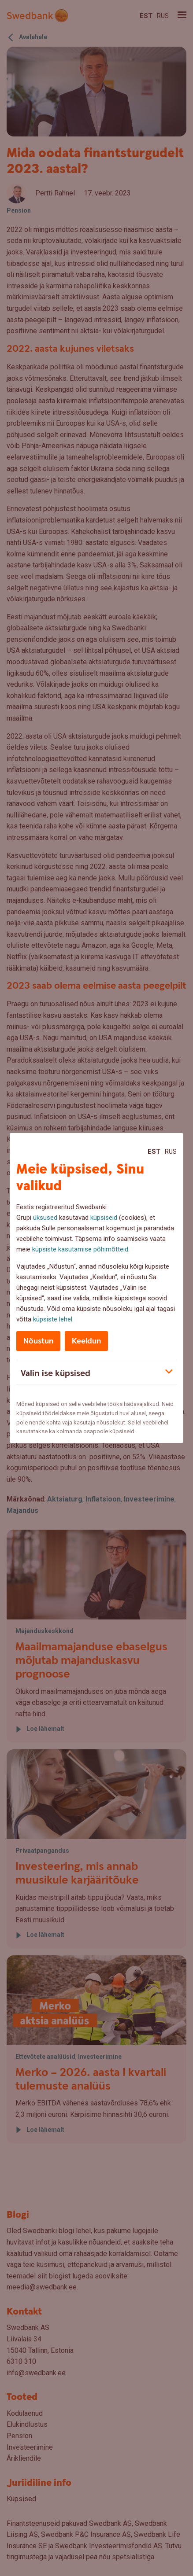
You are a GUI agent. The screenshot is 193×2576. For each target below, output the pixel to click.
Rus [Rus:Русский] (171, 1152)
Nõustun (38, 1341)
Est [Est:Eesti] (154, 1152)
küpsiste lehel (52, 1319)
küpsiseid (103, 1218)
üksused (45, 1218)
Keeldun (86, 1341)
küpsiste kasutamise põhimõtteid (80, 1249)
